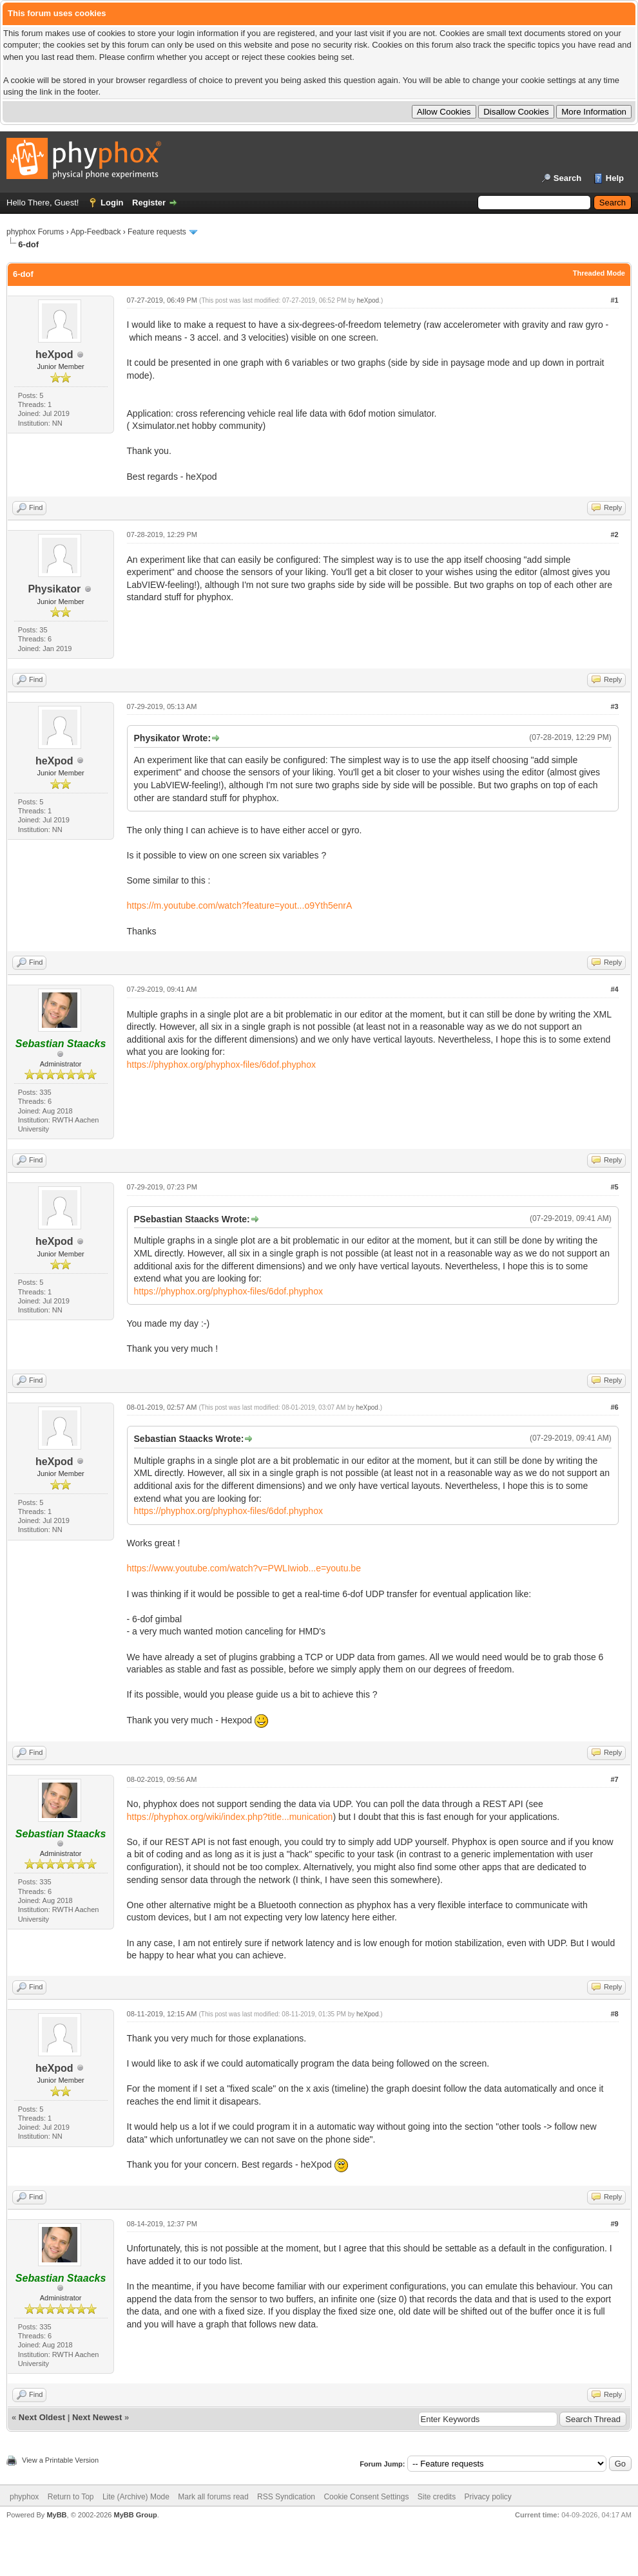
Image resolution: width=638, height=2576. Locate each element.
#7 (614, 1779)
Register (149, 202)
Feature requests (157, 231)
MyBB (56, 2515)
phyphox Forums (35, 231)
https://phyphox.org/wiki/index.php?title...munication (230, 1817)
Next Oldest (42, 2417)
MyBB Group (135, 2515)
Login (112, 202)
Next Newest (97, 2417)
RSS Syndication (286, 2496)
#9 (614, 2224)
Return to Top (71, 2496)
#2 (614, 534)
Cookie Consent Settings (366, 2496)
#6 (614, 1407)
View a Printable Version (60, 2460)
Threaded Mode (599, 273)
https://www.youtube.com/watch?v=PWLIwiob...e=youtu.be (244, 1568)
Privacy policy (488, 2496)
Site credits (437, 2496)
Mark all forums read (213, 2496)
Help (615, 178)
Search (567, 178)
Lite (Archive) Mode (135, 2496)
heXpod (54, 354)
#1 (614, 300)
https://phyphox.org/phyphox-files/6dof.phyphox (221, 1064)
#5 (614, 1187)
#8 (614, 2014)
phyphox (24, 2496)
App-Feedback (95, 231)
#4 (614, 989)
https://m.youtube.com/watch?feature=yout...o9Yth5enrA (240, 905)
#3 (614, 706)
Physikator (54, 588)
